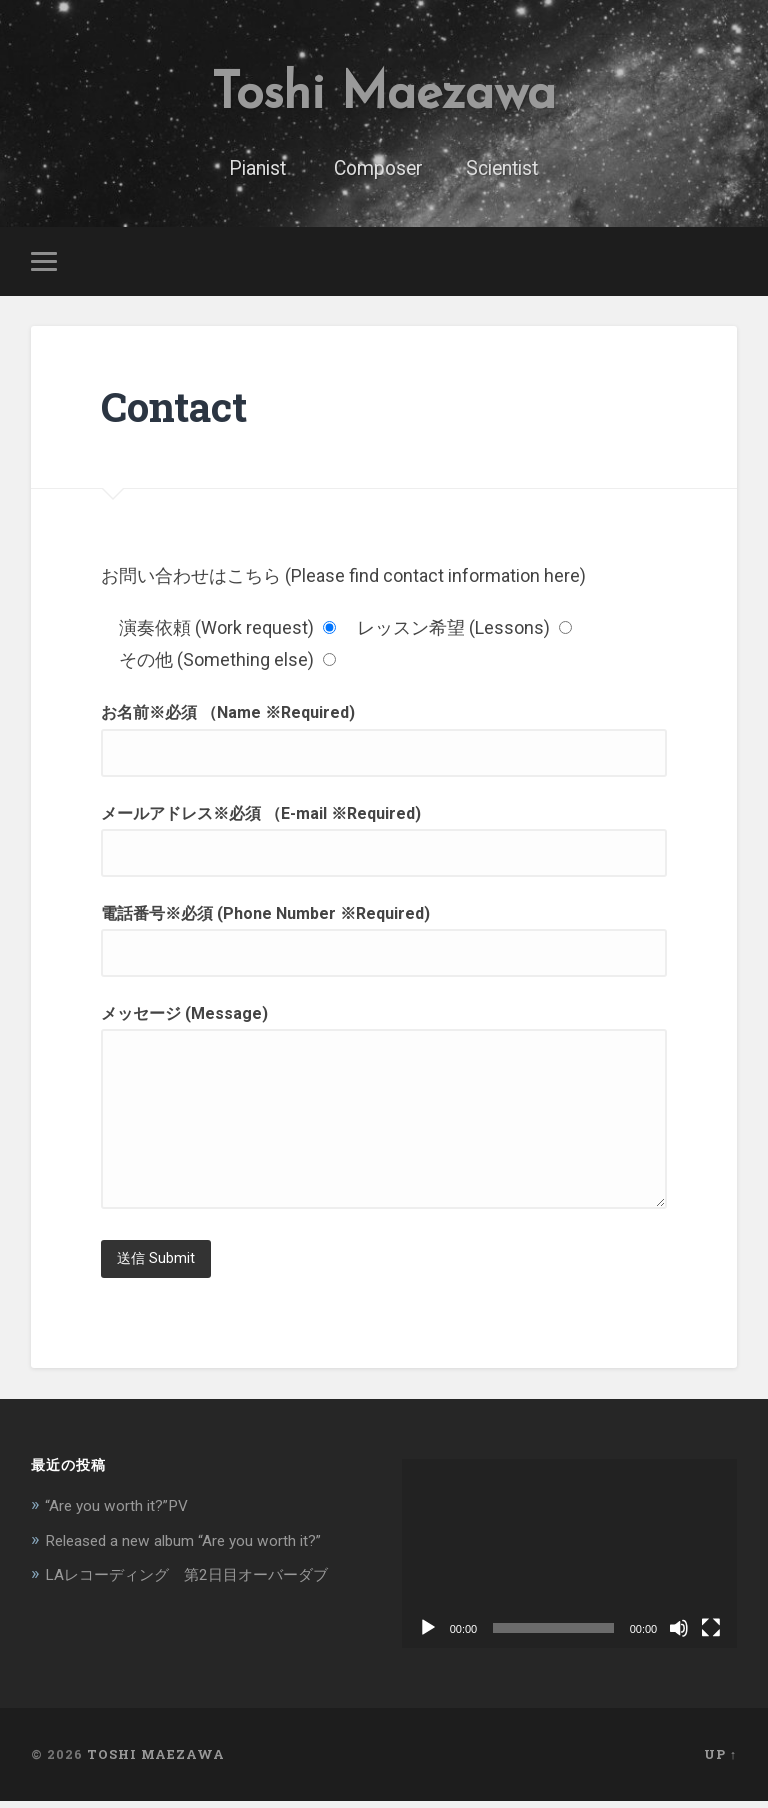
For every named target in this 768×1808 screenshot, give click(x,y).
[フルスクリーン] (711, 1635)
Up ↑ (720, 1761)
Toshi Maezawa (384, 95)
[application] (570, 1560)
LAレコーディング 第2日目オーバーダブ (204, 1580)
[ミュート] (679, 1635)
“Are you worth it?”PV (124, 1512)
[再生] (428, 1635)
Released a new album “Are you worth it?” (199, 1546)
